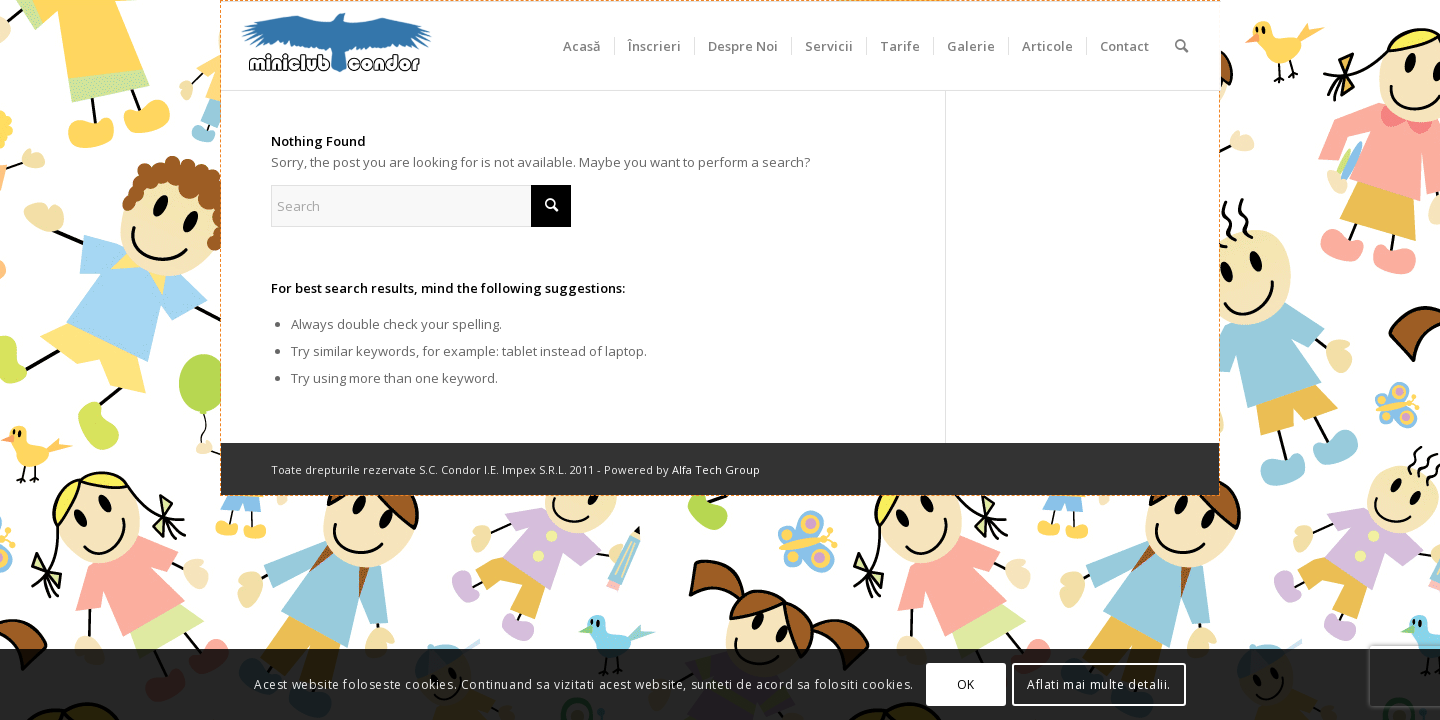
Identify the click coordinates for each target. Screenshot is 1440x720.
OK (966, 684)
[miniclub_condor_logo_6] (337, 46)
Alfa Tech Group (716, 469)
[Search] (1181, 46)
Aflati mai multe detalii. (1099, 684)
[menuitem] (582, 46)
